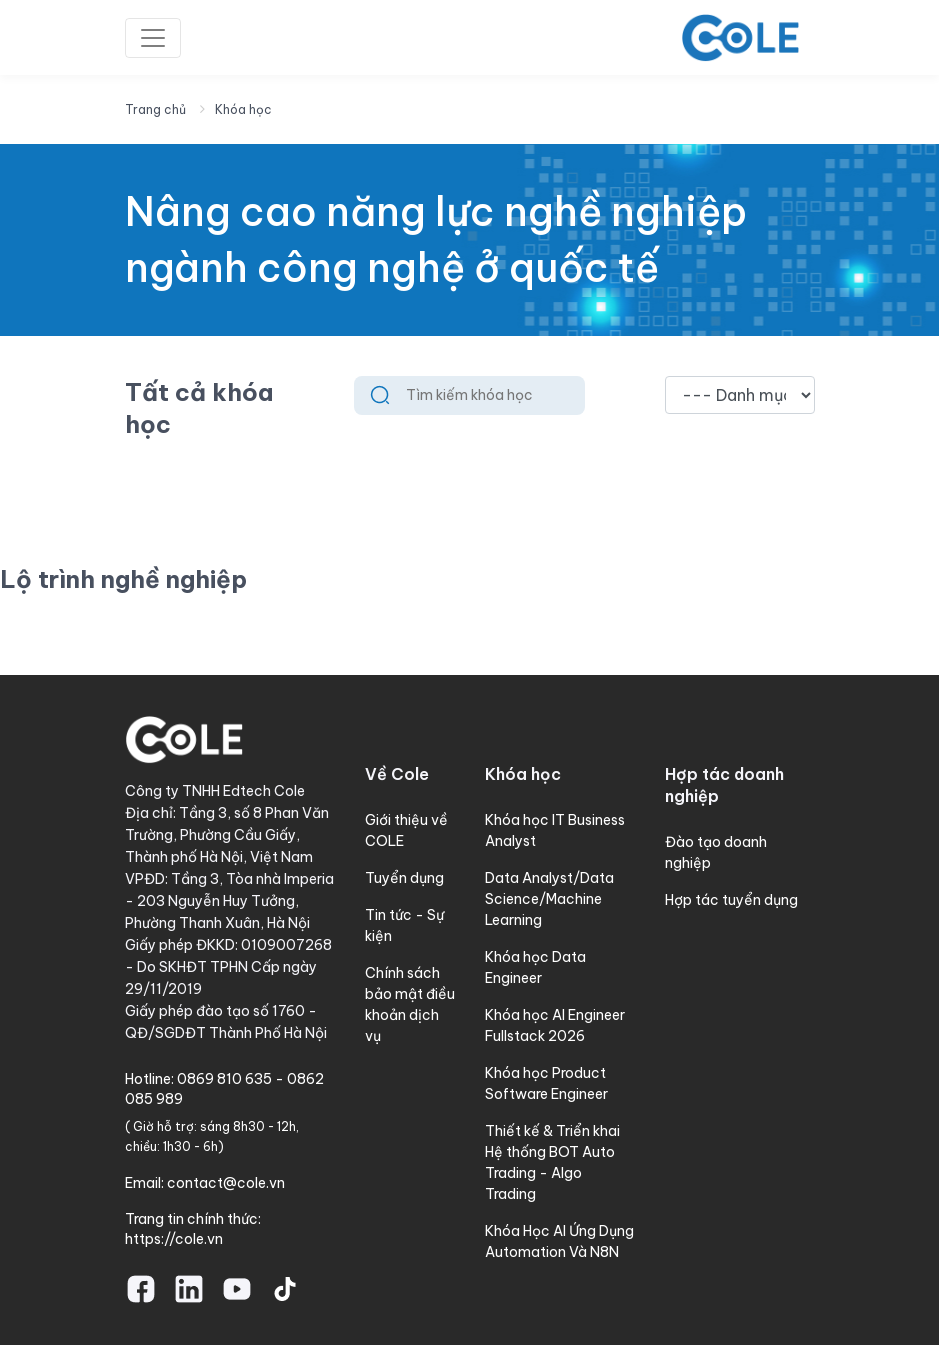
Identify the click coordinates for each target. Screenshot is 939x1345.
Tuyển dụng (404, 878)
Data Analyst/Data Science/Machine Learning (549, 899)
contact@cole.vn (226, 1183)
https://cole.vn (174, 1239)
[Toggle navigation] (153, 38)
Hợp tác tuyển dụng (731, 900)
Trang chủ (155, 109)
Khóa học (243, 109)
